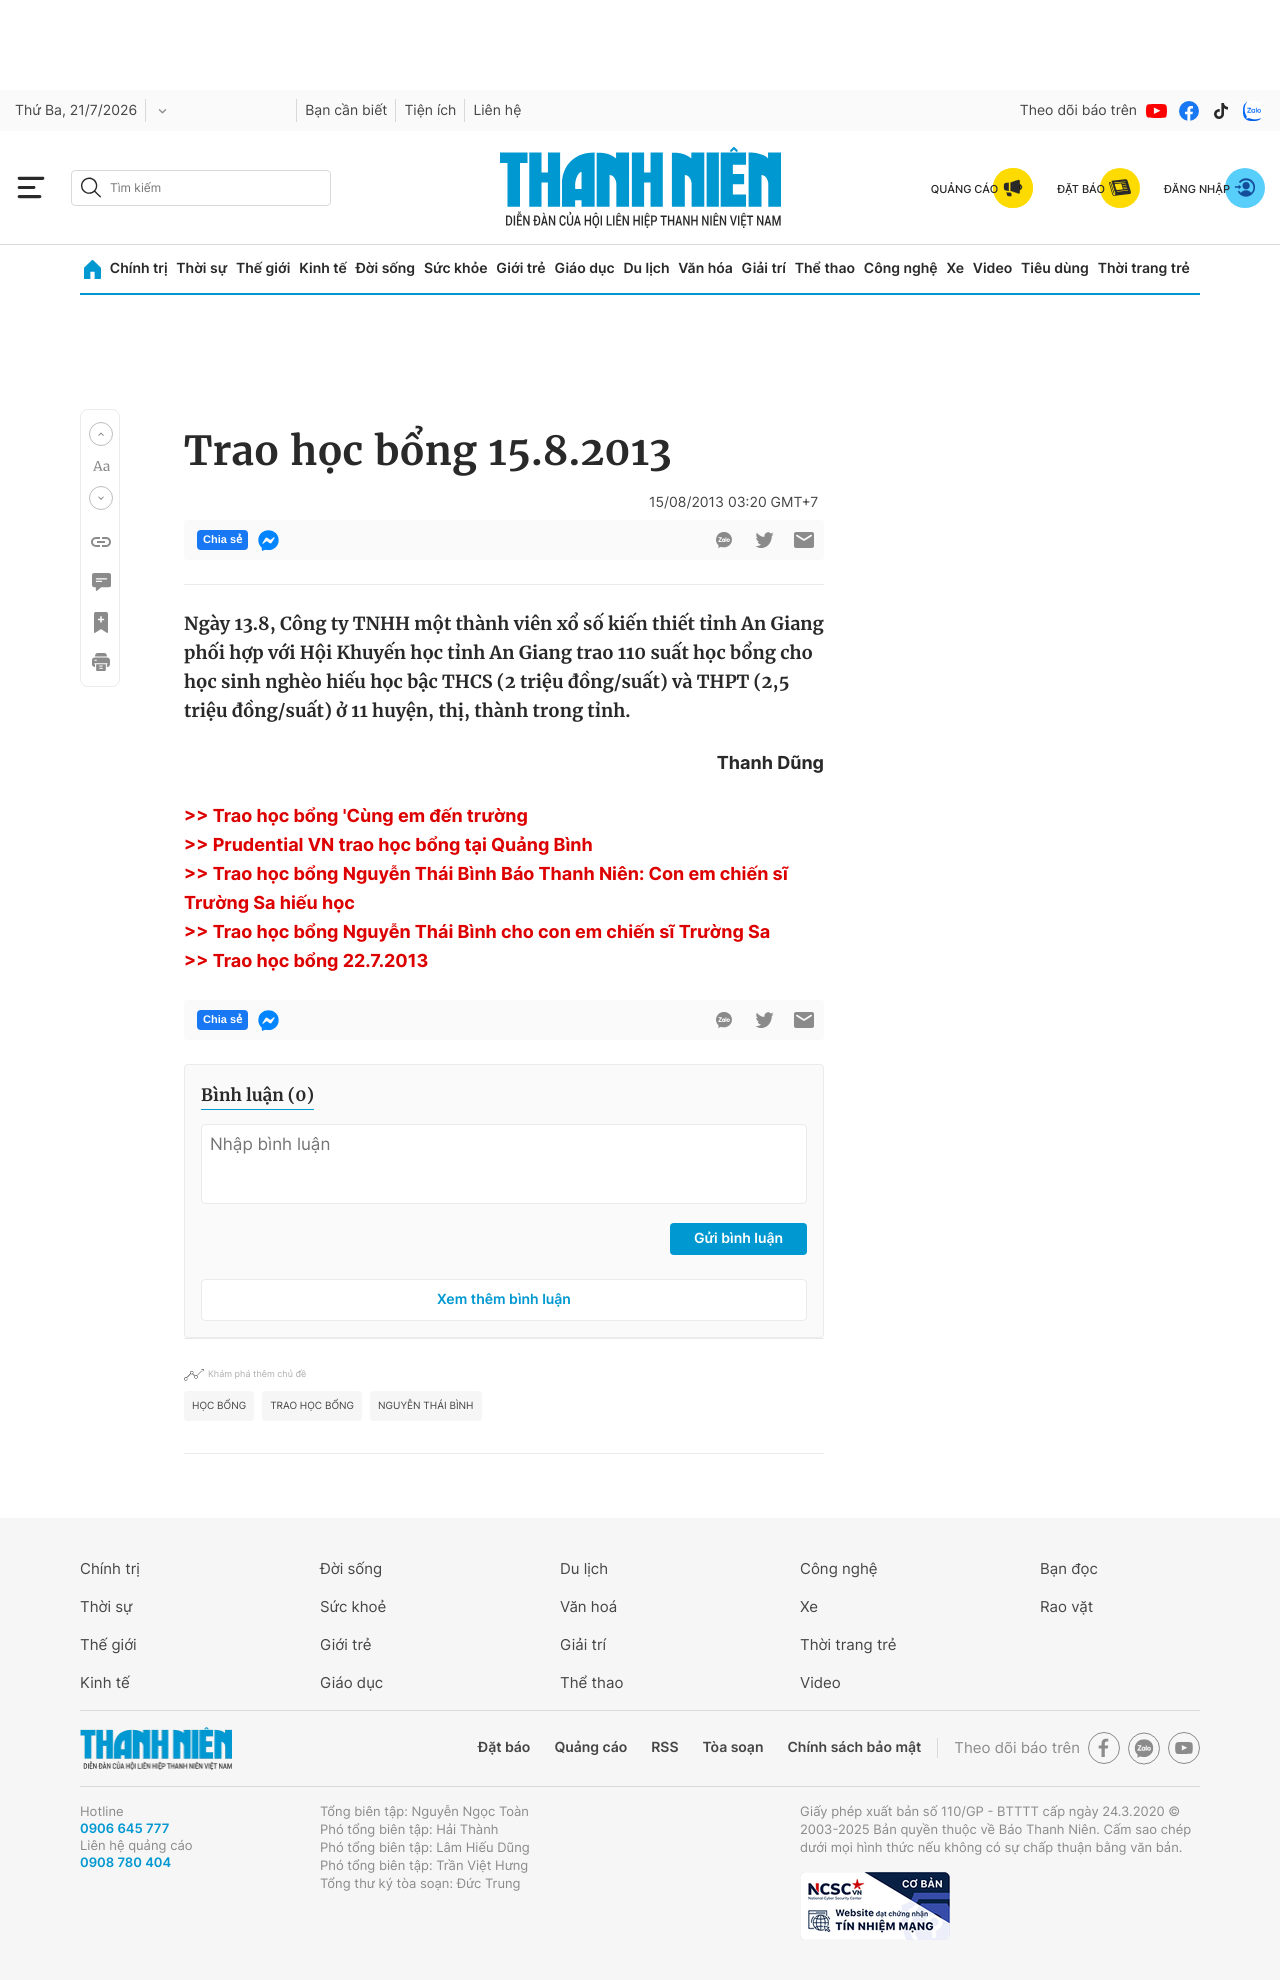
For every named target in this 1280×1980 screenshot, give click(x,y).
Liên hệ (497, 110)
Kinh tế (323, 268)
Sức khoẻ (353, 1606)
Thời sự (201, 268)
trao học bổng (312, 1406)
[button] (101, 434)
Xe (955, 268)
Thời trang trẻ (1144, 268)
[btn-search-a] (91, 187)
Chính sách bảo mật (854, 1747)
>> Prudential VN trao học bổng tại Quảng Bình (388, 845)
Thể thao (825, 268)
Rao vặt (1066, 1606)
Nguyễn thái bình (425, 1406)
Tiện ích (430, 110)
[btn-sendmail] (804, 540)
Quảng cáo (590, 1747)
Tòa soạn (733, 1747)
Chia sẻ (222, 540)
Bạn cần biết (346, 110)
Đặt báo (504, 1747)
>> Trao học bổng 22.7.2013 (306, 961)
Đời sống (385, 268)
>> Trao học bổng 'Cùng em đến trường (356, 816)
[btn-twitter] (764, 540)
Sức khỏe (456, 268)
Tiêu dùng (1055, 268)
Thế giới (263, 268)
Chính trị (139, 268)
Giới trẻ (520, 268)
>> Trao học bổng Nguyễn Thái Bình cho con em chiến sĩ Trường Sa (477, 932)
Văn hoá (588, 1606)
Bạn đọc (1069, 1568)
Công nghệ (901, 268)
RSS (664, 1747)
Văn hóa (705, 268)
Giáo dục (584, 268)
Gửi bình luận (738, 1238)
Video (992, 268)
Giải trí (764, 268)
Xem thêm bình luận (504, 1299)
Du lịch (646, 268)
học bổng (219, 1406)
